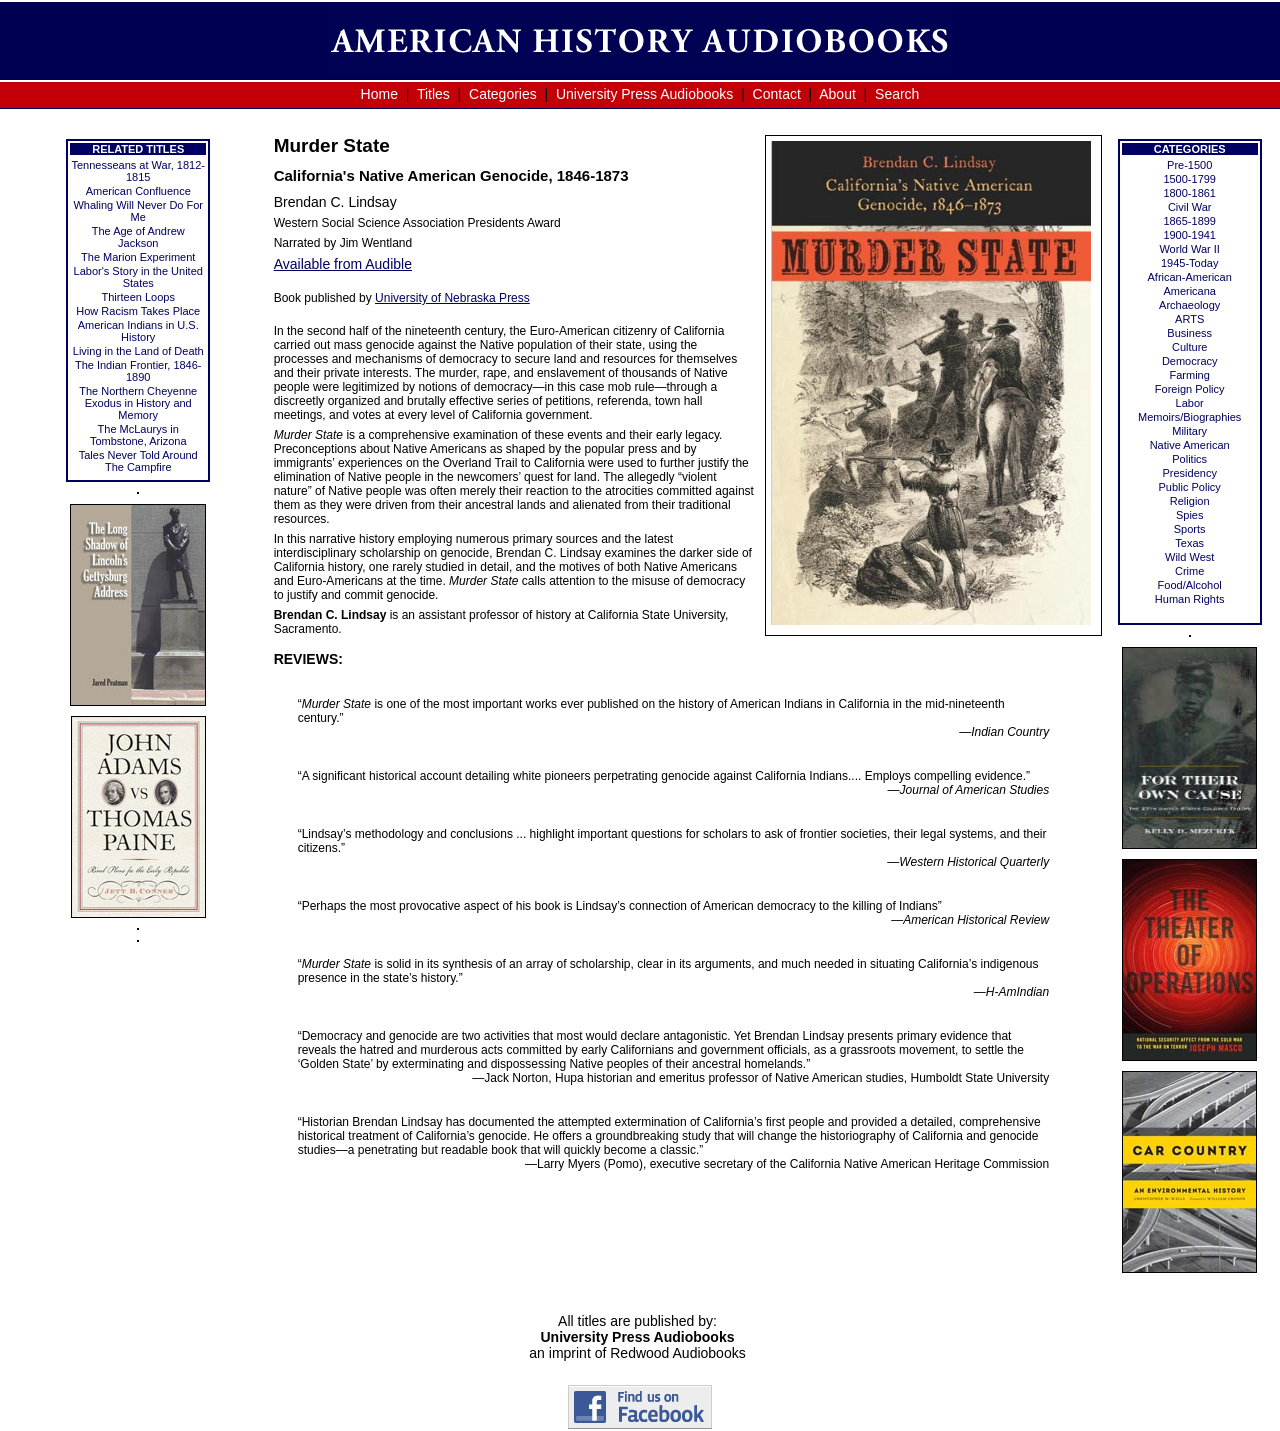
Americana (1189, 291)
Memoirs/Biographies (1189, 417)
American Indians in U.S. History (138, 331)
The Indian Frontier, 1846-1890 (138, 371)
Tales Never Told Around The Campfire (138, 461)
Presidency (1189, 473)
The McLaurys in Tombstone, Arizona (138, 435)
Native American (1190, 445)
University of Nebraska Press (452, 298)
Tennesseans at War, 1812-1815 (138, 171)
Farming (1190, 375)
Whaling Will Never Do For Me (138, 211)
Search (897, 94)
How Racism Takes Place (138, 311)
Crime (1189, 571)
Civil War (1190, 207)
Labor (1190, 403)
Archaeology (1189, 305)
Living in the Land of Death (138, 351)
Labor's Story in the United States (138, 277)
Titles (433, 94)
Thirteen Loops (138, 297)
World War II (1189, 249)
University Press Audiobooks (644, 94)
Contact (777, 94)
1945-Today (1190, 263)
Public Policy (1190, 487)
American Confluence (138, 191)
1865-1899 (1189, 221)
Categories (503, 94)
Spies (1190, 515)
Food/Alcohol (1190, 585)
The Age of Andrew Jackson (138, 237)
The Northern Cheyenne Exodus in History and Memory (138, 403)
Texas (1189, 543)
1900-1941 (1189, 235)
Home (379, 94)
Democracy (1190, 361)
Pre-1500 (1189, 165)
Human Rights (1190, 599)
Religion (1190, 501)
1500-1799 (1189, 179)
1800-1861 (1189, 193)
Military (1189, 431)
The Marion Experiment (138, 257)
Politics (1189, 459)
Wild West (1189, 557)
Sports (1190, 529)
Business (1189, 333)
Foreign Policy (1190, 389)
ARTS (1189, 319)
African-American (1190, 277)
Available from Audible (343, 264)
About (837, 94)
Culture (1189, 347)
